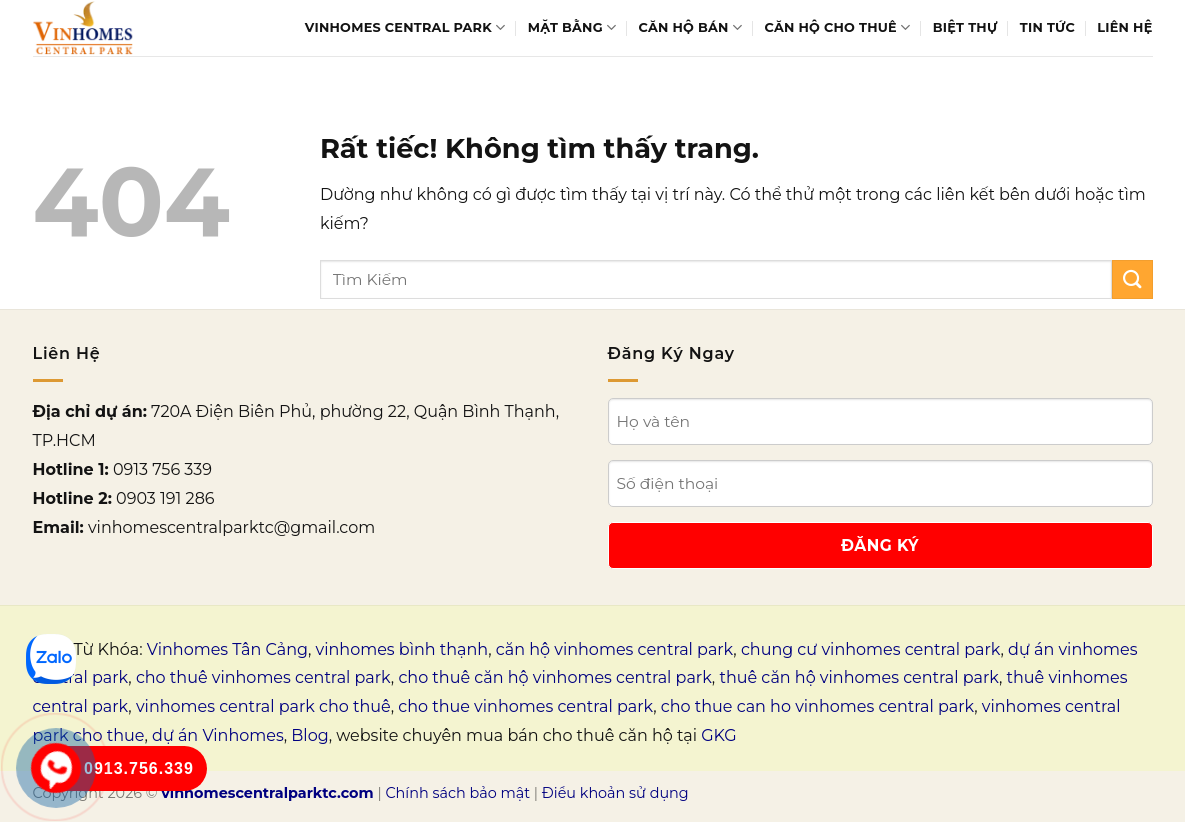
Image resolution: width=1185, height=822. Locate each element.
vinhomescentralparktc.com (267, 793)
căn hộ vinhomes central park (615, 649)
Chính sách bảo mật (457, 793)
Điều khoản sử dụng (615, 793)
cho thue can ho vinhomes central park (817, 706)
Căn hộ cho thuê (838, 27)
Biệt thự (965, 27)
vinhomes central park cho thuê (263, 706)
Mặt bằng (572, 27)
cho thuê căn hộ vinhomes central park (554, 677)
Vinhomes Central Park (405, 27)
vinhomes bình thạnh (402, 649)
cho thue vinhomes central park (525, 706)
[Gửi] (1132, 279)
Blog (309, 735)
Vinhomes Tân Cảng (227, 649)
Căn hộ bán (691, 27)
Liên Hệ (1124, 27)
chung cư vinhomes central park (871, 649)
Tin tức (1047, 27)
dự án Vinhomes (218, 735)
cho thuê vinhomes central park (263, 677)
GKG (718, 735)
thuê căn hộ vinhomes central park (859, 677)
